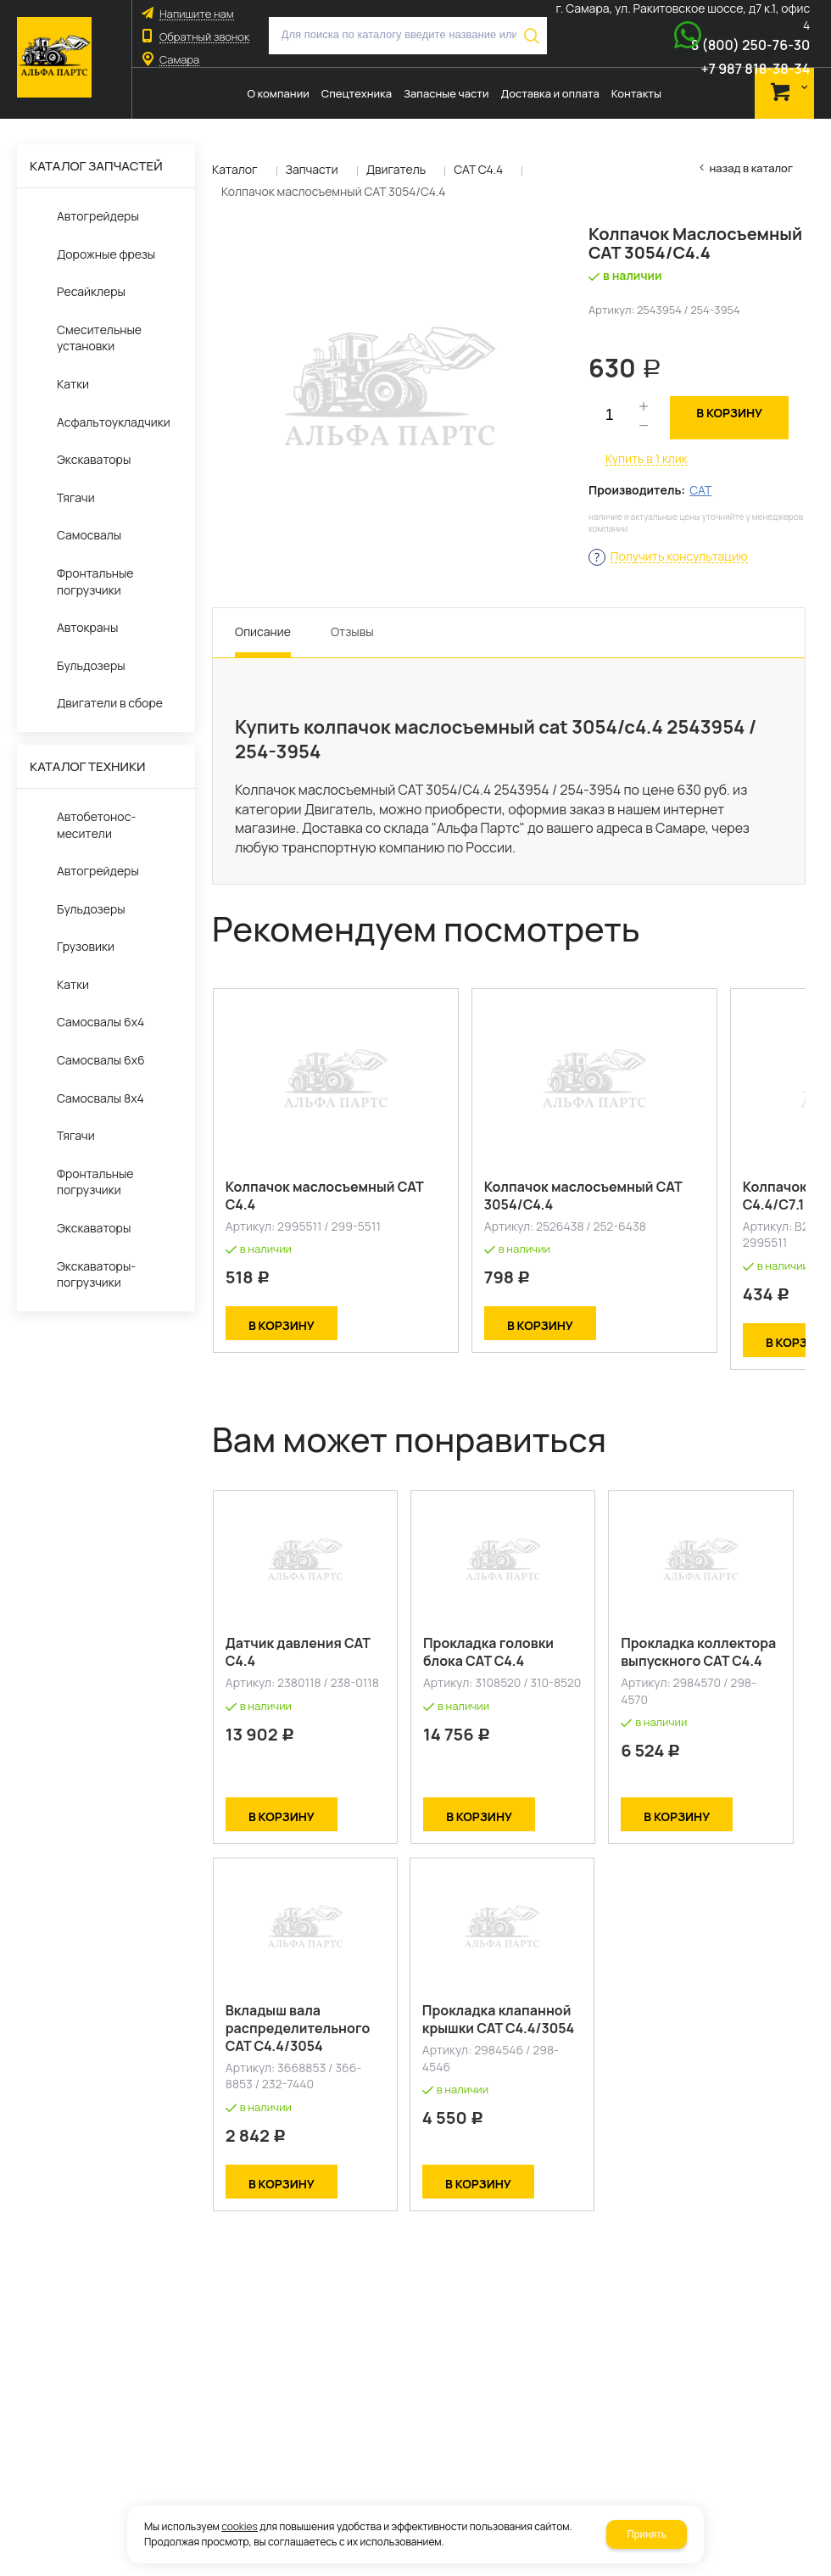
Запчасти (312, 169)
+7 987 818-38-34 (755, 68)
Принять (646, 2534)
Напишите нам (196, 14)
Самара (179, 59)
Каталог (235, 169)
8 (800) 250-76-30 (751, 45)
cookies (239, 2526)
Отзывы (352, 631)
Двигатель (396, 169)
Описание (263, 631)
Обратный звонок (204, 37)
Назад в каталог (751, 168)
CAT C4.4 (478, 169)
